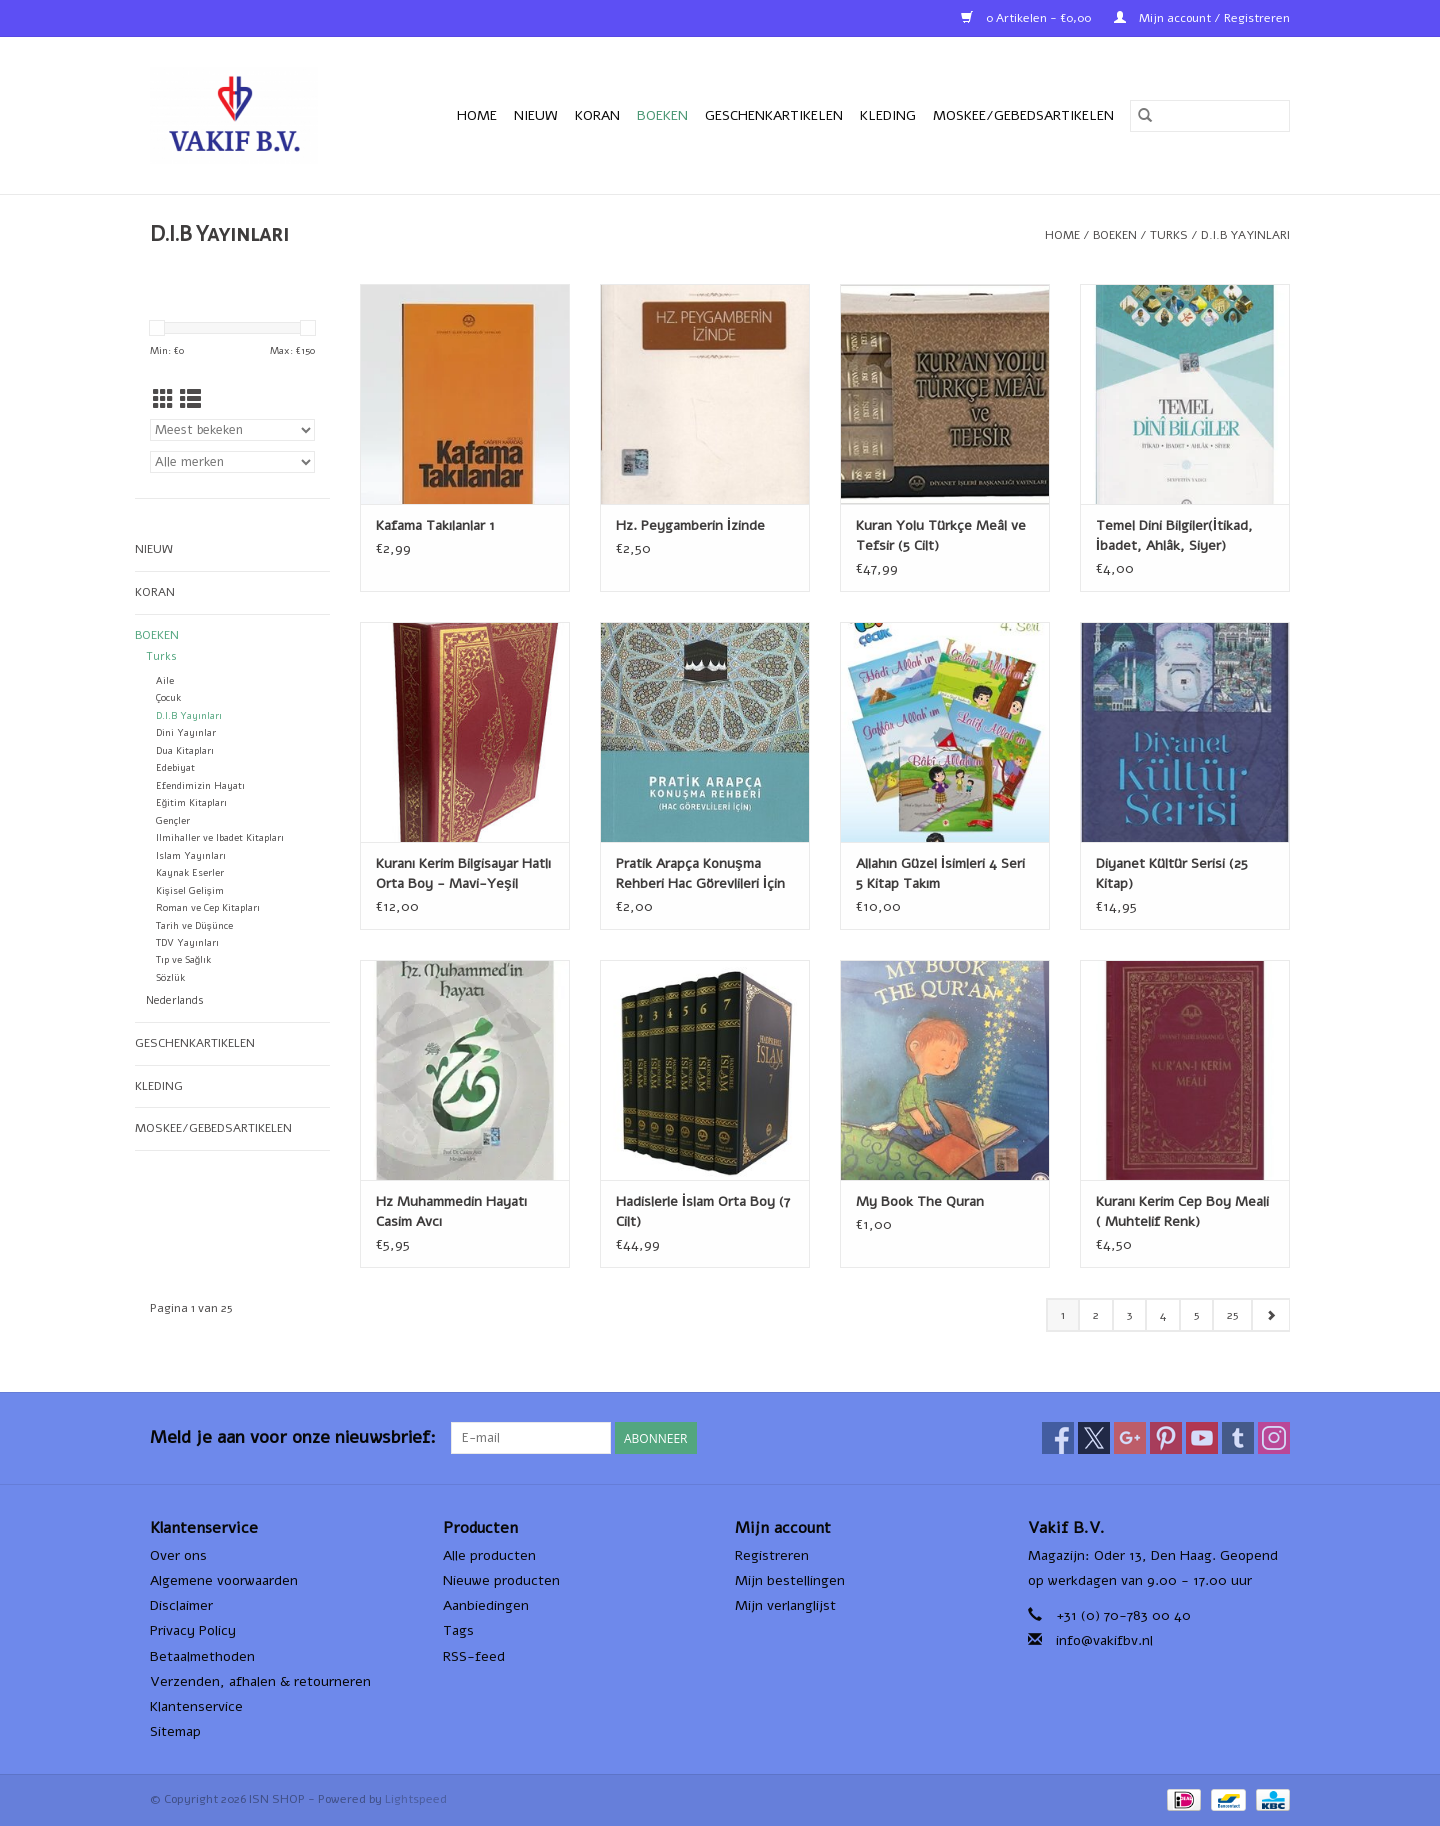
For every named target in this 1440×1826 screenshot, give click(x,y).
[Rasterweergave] (163, 400)
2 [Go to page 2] (1096, 1315)
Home (477, 115)
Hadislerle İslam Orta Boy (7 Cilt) (703, 1211)
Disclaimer (181, 1605)
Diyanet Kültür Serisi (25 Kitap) (1172, 873)
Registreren (772, 1555)
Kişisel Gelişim (190, 890)
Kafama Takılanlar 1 (435, 525)
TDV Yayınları (187, 942)
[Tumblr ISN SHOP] (1238, 1438)
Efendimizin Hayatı (200, 785)
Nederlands (175, 1000)
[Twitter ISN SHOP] (1094, 1438)
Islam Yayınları (191, 855)
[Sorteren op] (232, 430)
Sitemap (175, 1731)
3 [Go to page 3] (1129, 1315)
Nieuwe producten (501, 1580)
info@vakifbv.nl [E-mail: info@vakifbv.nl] (1104, 1640)
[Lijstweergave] (190, 400)
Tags (458, 1630)
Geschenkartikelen (774, 115)
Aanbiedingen (486, 1605)
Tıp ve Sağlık (183, 959)
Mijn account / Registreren (1202, 18)
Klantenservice (196, 1706)
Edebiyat (175, 767)
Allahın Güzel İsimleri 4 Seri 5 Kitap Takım (940, 873)
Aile (165, 680)
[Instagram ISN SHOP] (1274, 1438)
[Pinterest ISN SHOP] (1166, 1438)
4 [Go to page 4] (1163, 1315)
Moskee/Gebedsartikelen (1023, 115)
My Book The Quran (920, 1201)
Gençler (173, 820)
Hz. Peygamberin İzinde (690, 525)
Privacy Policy (193, 1630)
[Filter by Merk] (232, 462)
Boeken (662, 115)
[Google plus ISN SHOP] (1130, 1438)
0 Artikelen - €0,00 (1027, 18)
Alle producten (489, 1555)
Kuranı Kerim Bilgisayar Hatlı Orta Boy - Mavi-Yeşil (463, 873)
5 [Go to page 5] (1196, 1315)
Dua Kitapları (185, 750)
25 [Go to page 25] (1232, 1315)
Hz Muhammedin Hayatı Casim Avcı (451, 1211)
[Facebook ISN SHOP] (1058, 1438)
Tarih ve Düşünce (194, 925)
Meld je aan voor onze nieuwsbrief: (293, 1437)
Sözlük (170, 977)
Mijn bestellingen (790, 1580)
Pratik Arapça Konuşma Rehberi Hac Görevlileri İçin (700, 873)
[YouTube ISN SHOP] (1202, 1438)
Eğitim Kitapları (191, 802)
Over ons (178, 1555)
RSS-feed (474, 1656)
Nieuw (536, 115)
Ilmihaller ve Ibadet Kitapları (220, 837)
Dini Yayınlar (186, 732)
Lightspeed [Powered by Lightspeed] (416, 1799)
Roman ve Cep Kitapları (208, 907)
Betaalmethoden (202, 1656)
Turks (1169, 235)
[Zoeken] (1210, 116)
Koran (597, 115)
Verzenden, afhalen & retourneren (260, 1681)
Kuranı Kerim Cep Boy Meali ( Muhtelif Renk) (1182, 1211)
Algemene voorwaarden (224, 1580)
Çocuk (168, 697)
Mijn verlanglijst (785, 1605)
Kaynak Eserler (190, 872)
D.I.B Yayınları (1245, 235)
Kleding (888, 115)
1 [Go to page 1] (1063, 1315)
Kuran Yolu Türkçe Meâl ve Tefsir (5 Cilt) (941, 535)
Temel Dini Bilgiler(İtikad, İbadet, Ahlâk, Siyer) (1174, 535)
